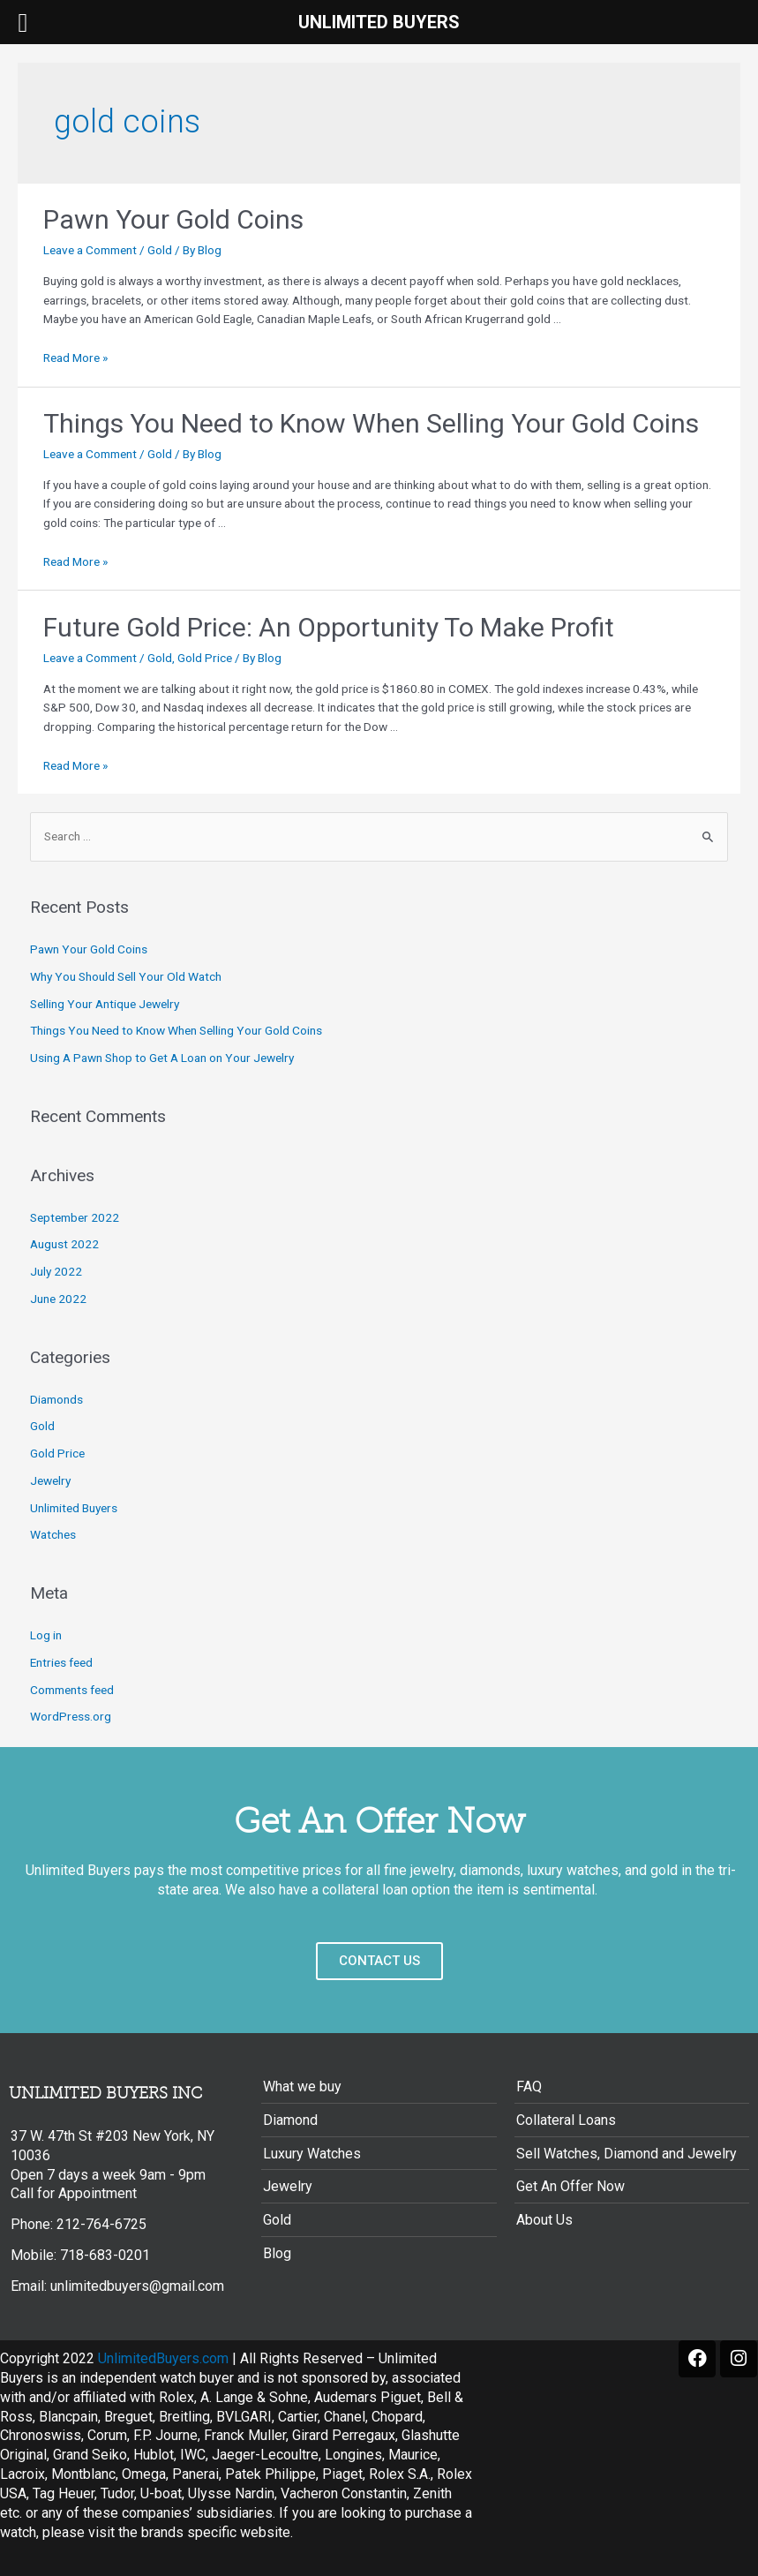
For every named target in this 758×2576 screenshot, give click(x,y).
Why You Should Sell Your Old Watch (125, 976)
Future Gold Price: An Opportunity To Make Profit (328, 627)
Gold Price (204, 658)
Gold (159, 250)
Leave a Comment (90, 250)
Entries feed (61, 1662)
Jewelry (50, 1480)
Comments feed (72, 1690)
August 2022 (64, 1244)
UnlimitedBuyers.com (163, 2358)
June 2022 (58, 1299)
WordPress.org (70, 1716)
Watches (53, 1534)
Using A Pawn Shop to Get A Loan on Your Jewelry (162, 1058)
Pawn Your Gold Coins (173, 219)
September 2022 (74, 1217)
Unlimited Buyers (73, 1508)
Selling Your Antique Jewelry (104, 1004)
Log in (46, 1635)
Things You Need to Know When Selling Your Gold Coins (371, 423)
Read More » (75, 357)
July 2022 (56, 1271)
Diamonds (56, 1399)
